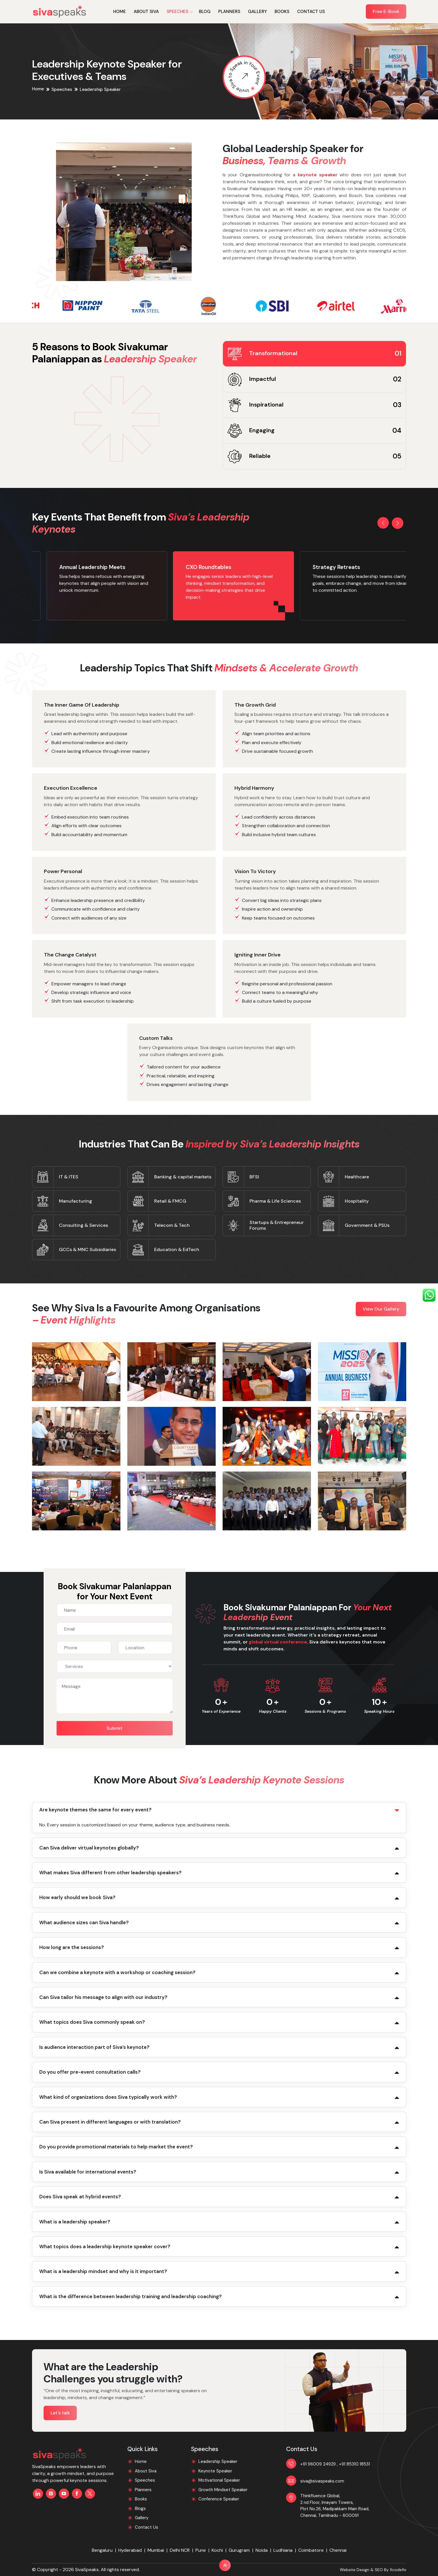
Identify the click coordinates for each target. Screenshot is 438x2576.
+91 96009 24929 (318, 2464)
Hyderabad (130, 2550)
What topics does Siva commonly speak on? (92, 2022)
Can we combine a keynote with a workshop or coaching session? (117, 1972)
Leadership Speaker (217, 2461)
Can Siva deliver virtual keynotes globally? (89, 1848)
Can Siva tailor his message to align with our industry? (103, 1997)
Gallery (257, 11)
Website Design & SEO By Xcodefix (373, 2569)
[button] (383, 523)
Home (119, 11)
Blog (204, 11)
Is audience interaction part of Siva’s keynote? (94, 2047)
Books (282, 11)
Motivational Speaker (219, 2480)
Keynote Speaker (215, 2471)
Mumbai (156, 2550)
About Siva (146, 11)
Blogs (140, 2508)
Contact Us (311, 11)
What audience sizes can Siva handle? (84, 1922)
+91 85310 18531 (354, 2464)
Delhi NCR (180, 2550)
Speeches (61, 89)
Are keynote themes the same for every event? (95, 1809)
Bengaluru (102, 2550)
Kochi (217, 2550)
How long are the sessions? (71, 1947)
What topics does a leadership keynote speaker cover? (104, 2246)
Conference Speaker (218, 2499)
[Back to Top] (225, 2565)
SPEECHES (177, 11)
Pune (200, 2550)
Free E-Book (386, 11)
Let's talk (60, 2413)
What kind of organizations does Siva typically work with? (108, 2097)
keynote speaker (318, 175)
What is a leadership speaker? (74, 2222)
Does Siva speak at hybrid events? (80, 2196)
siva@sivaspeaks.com (322, 2481)
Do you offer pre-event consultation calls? (90, 2072)
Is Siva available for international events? (87, 2172)
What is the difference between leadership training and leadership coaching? (130, 2296)
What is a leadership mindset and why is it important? (103, 2271)
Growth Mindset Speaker (222, 2490)
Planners (229, 11)
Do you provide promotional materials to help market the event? (116, 2146)
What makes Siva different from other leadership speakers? (110, 1872)
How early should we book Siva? (77, 1897)
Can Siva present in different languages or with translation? (110, 2122)
